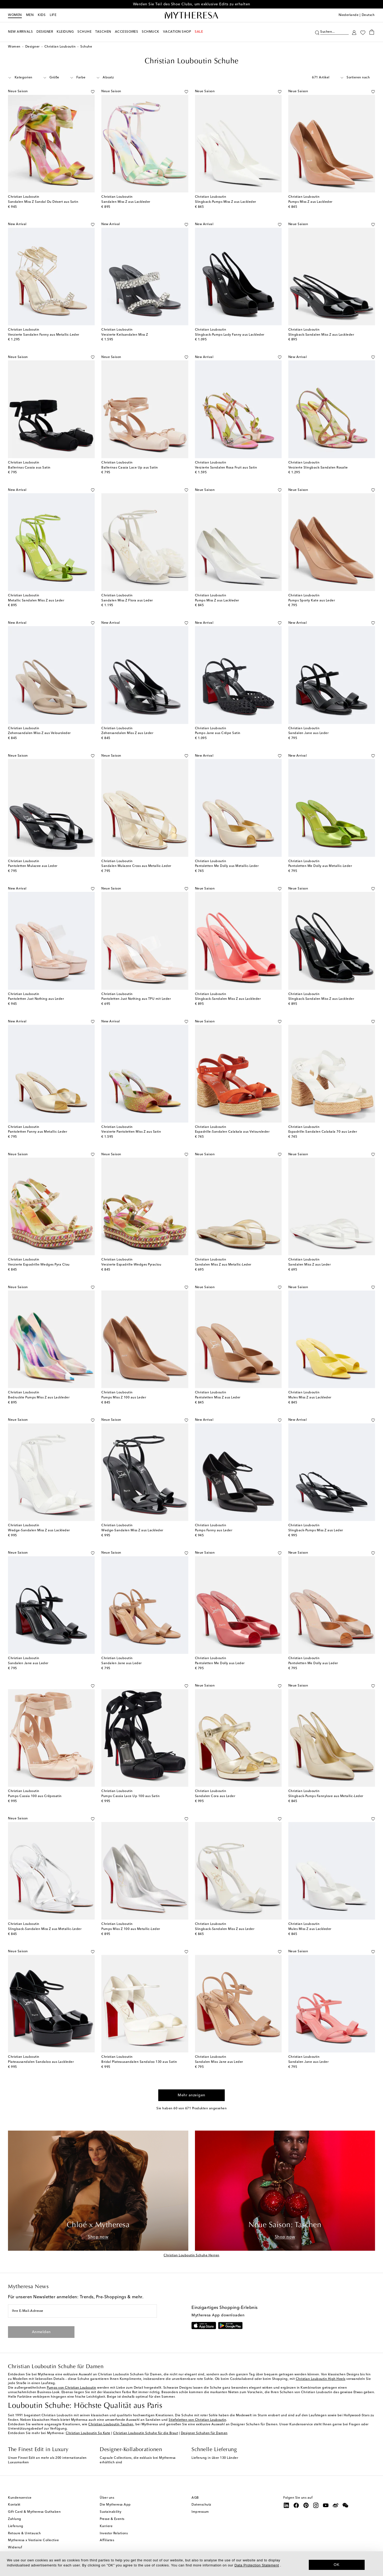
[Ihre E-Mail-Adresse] (82, 2311)
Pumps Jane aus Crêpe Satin (217, 733)
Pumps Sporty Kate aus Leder (311, 600)
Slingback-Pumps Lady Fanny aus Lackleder (229, 334)
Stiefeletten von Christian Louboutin (197, 2420)
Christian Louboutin (60, 46)
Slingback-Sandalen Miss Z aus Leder (225, 1929)
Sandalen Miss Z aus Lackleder (125, 202)
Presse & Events (112, 2519)
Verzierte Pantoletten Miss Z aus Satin (131, 1131)
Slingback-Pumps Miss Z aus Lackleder (225, 202)
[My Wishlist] (363, 32)
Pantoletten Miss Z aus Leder (217, 1397)
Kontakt (14, 2504)
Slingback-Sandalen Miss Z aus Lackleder (321, 334)
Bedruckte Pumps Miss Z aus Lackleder (38, 1397)
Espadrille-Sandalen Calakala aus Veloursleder (232, 1131)
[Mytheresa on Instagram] (316, 2505)
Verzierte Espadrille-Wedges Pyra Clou (39, 1264)
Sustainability (110, 2512)
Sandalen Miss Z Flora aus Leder (127, 600)
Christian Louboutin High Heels (320, 2379)
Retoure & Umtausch (24, 2533)
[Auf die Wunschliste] (92, 90)
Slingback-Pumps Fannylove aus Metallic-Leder (325, 1796)
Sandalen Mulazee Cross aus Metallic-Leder (136, 866)
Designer (32, 46)
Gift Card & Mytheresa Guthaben (34, 2512)
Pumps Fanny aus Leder (213, 1530)
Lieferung (15, 2526)
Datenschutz (201, 2504)
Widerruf (15, 2547)
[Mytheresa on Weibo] (335, 2505)
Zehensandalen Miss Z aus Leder (127, 733)
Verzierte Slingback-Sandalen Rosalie (318, 467)
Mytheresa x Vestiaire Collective (33, 2540)
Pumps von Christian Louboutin (71, 2387)
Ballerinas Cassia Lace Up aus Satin (129, 467)
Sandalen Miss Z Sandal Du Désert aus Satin (43, 202)
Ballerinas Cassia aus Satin (29, 467)
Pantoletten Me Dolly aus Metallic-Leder (227, 866)
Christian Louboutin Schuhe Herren (191, 2255)
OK (337, 2564)
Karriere (106, 2526)
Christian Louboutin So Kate (88, 2433)
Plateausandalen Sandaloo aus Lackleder (41, 2062)
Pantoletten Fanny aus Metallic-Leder (37, 1131)
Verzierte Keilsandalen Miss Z (124, 334)
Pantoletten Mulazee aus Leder (32, 866)
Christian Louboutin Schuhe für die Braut (145, 2433)
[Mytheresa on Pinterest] (306, 2505)
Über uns (107, 2497)
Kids (41, 15)
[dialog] (191, 2563)
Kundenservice (20, 2497)
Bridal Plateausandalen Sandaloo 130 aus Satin (139, 2062)
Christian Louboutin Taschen (111, 2424)
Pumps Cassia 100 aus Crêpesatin (35, 1796)
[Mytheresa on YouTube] (326, 2505)
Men (30, 15)
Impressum (200, 2512)
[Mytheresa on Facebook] (296, 2505)
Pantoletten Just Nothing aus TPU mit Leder (136, 999)
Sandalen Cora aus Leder (215, 1796)
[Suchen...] (334, 31)
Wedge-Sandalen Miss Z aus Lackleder (39, 1530)
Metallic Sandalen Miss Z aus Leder (36, 600)
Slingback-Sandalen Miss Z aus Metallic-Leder (44, 1929)
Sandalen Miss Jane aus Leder (219, 2062)
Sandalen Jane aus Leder (308, 733)
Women (15, 15)
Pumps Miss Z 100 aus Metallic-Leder (130, 1929)
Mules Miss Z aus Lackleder (309, 1397)
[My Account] (354, 32)
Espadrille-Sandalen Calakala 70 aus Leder (322, 1131)
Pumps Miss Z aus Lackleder (310, 202)
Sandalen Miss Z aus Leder (309, 1264)
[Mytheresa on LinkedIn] (286, 2505)
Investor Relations (114, 2533)
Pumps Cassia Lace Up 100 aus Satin (130, 1796)
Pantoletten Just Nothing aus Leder (36, 999)
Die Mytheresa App (115, 2504)
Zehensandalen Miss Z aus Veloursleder (39, 733)
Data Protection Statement (257, 2565)
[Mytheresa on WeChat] (345, 2505)
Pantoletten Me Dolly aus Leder (220, 1663)
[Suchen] (317, 32)
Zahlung (14, 2519)
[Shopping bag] (371, 32)
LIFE (53, 15)
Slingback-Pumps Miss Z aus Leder (315, 1530)
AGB (195, 2497)
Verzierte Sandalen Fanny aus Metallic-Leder (43, 334)
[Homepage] (191, 15)
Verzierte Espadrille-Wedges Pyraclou (131, 1264)
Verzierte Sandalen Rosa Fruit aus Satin (226, 467)
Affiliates (107, 2540)
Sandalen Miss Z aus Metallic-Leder (223, 1264)
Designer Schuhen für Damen (204, 2433)
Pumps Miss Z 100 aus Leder (123, 1397)
